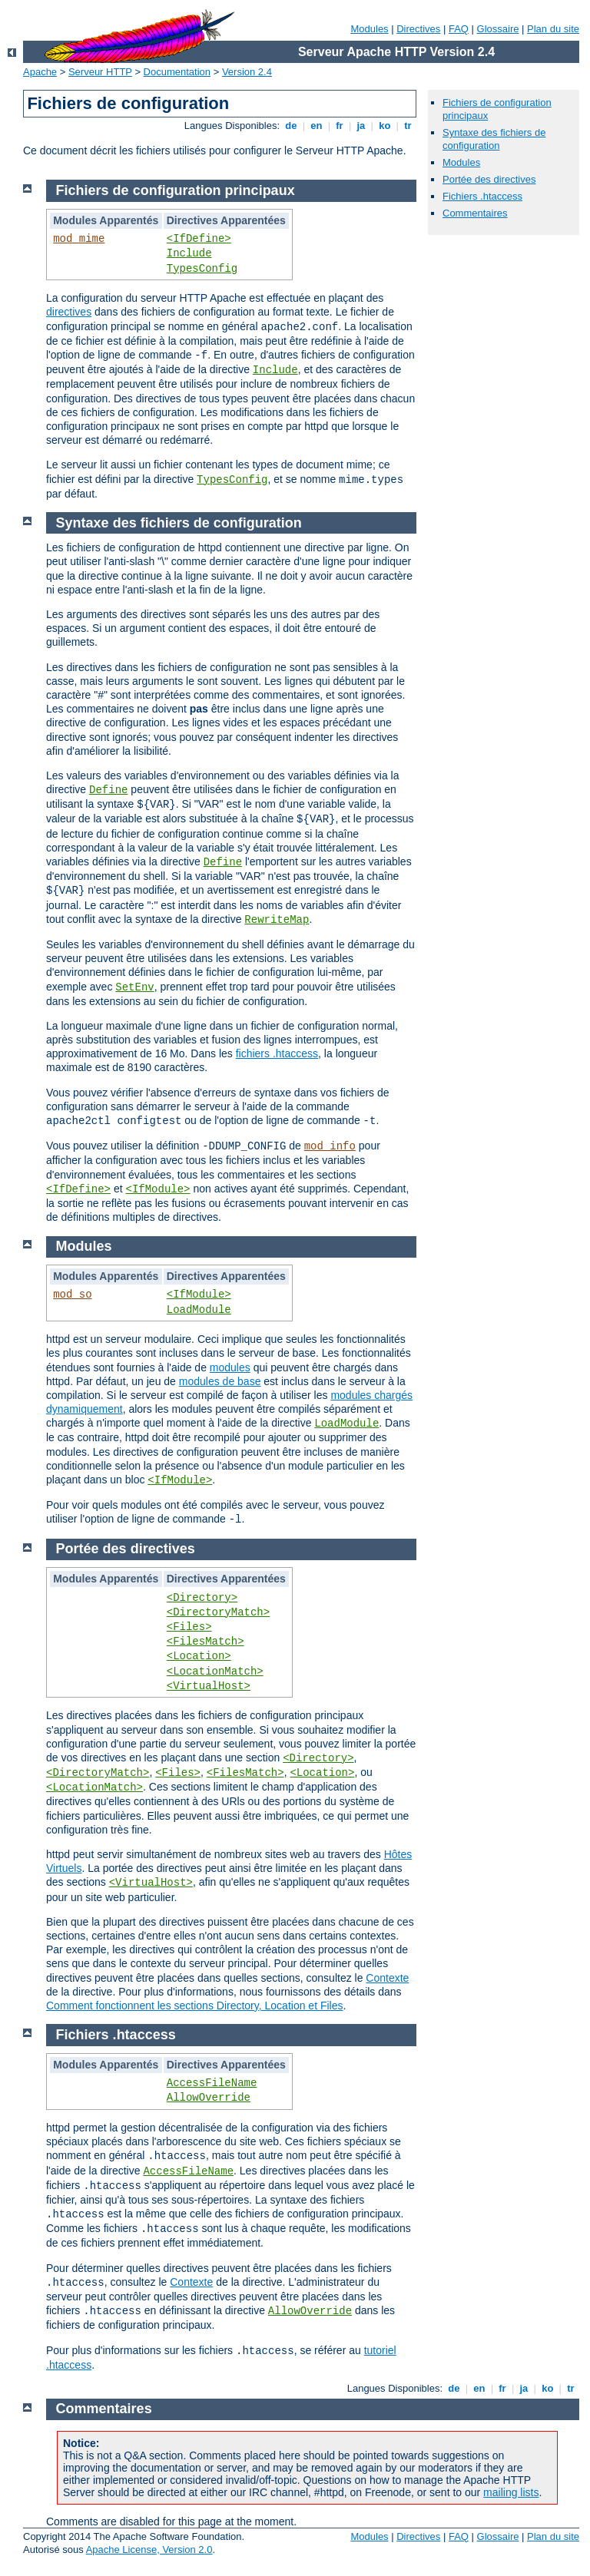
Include (189, 253)
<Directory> (202, 1598)
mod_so (72, 1294)
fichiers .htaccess (277, 1053)
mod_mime (78, 239)
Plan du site (553, 29)
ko (384, 125)
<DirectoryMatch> (218, 1612)
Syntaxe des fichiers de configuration (493, 139)
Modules (369, 29)
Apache (40, 72)
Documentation (177, 72)
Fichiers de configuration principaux (175, 190)
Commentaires (475, 213)
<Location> (199, 1656)
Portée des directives (488, 179)
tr (408, 125)
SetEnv (134, 987)
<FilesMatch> (205, 1641)
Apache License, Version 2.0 (149, 2549)
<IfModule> (157, 1189)
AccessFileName (212, 2083)
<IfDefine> (199, 239)
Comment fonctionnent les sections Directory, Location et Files (194, 2005)
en (316, 125)
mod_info (330, 1146)
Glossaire (498, 29)
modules (230, 1367)
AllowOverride (208, 2098)
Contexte (387, 1978)
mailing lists (511, 2492)
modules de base (220, 1381)
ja (361, 125)
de (291, 125)
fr (339, 125)
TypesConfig (202, 269)
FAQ (459, 29)
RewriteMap (276, 920)
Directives (418, 29)
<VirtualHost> (208, 1686)
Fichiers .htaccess (482, 196)
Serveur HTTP (100, 72)
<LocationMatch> (215, 1671)
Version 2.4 (247, 72)
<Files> (189, 1627)
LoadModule (199, 1310)
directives (68, 312)
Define (108, 790)
